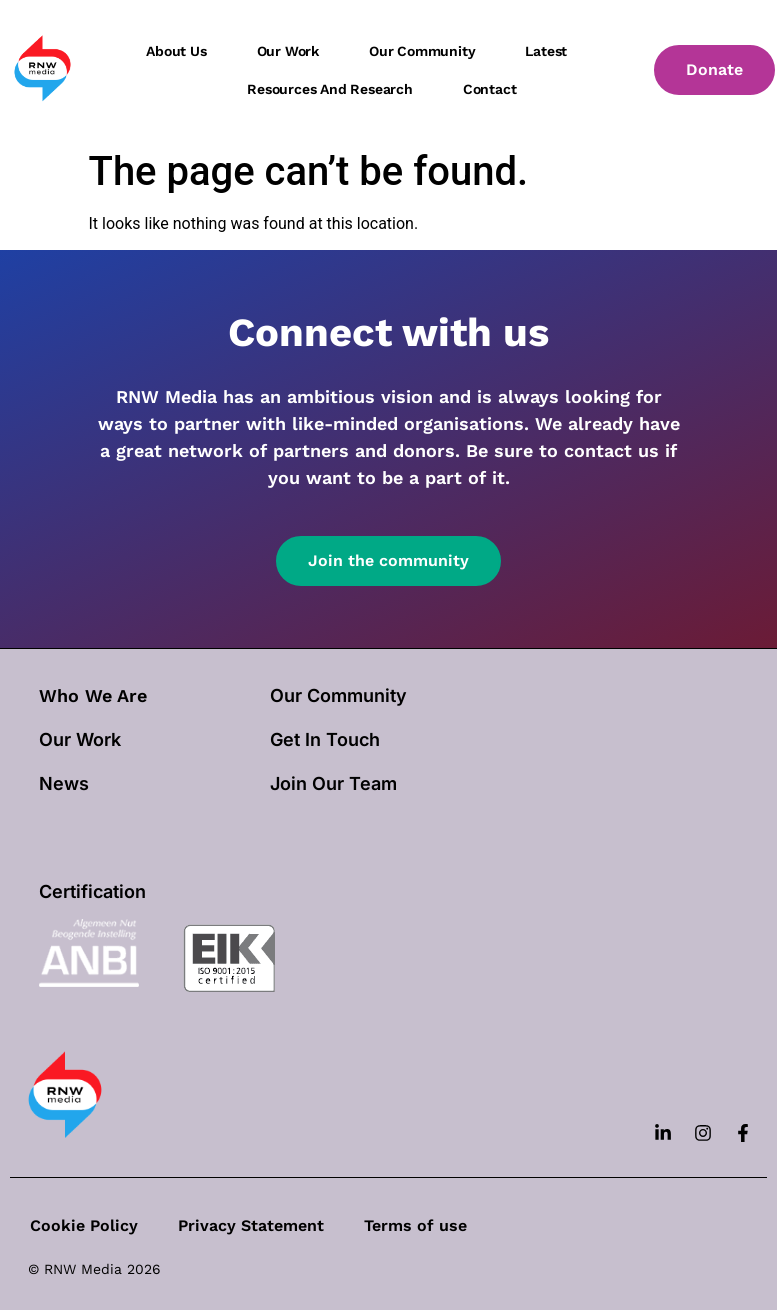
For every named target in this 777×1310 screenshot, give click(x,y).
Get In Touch (325, 739)
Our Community (338, 695)
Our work (288, 51)
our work (80, 739)
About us (176, 51)
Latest (546, 51)
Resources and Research (330, 89)
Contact (490, 89)
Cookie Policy (84, 1225)
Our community (422, 51)
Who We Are (93, 695)
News (64, 783)
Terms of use (415, 1225)
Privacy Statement (251, 1225)
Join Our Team (333, 783)
